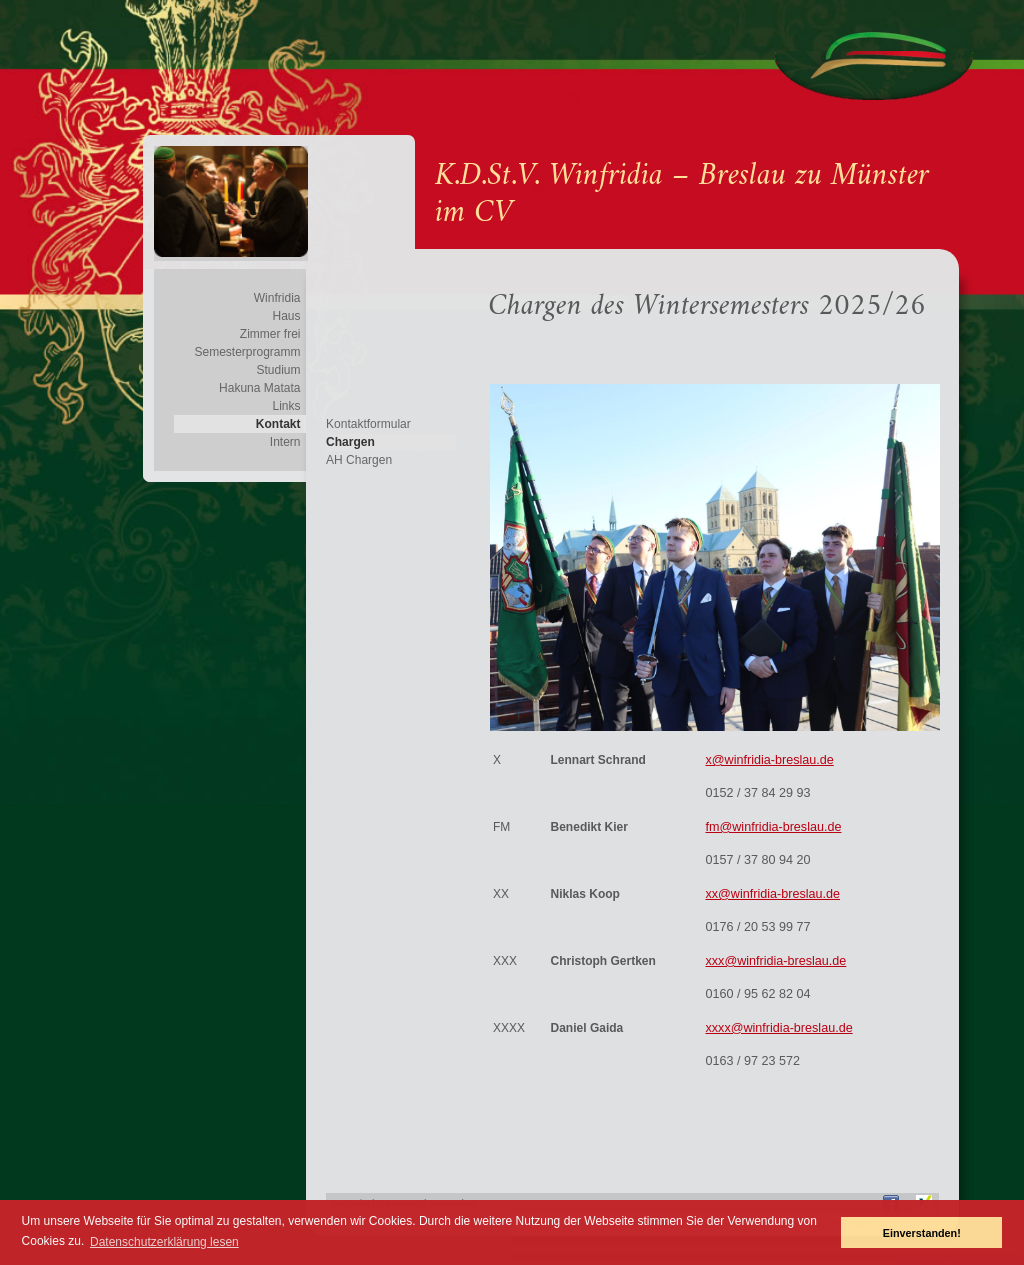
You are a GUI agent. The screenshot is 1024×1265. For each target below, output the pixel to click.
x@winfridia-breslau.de (769, 760)
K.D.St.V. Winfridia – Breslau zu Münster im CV (682, 194)
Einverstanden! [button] (922, 1233)
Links (286, 406)
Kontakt (278, 424)
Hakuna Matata (259, 388)
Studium (278, 370)
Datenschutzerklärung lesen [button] (164, 1242)
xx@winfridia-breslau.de (772, 894)
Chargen (350, 442)
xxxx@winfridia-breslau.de (778, 1028)
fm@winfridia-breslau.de (773, 827)
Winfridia (277, 298)
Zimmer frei (270, 334)
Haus (286, 316)
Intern (285, 442)
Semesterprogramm (247, 352)
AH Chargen (359, 460)
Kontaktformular (368, 424)
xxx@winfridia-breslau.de (775, 961)
